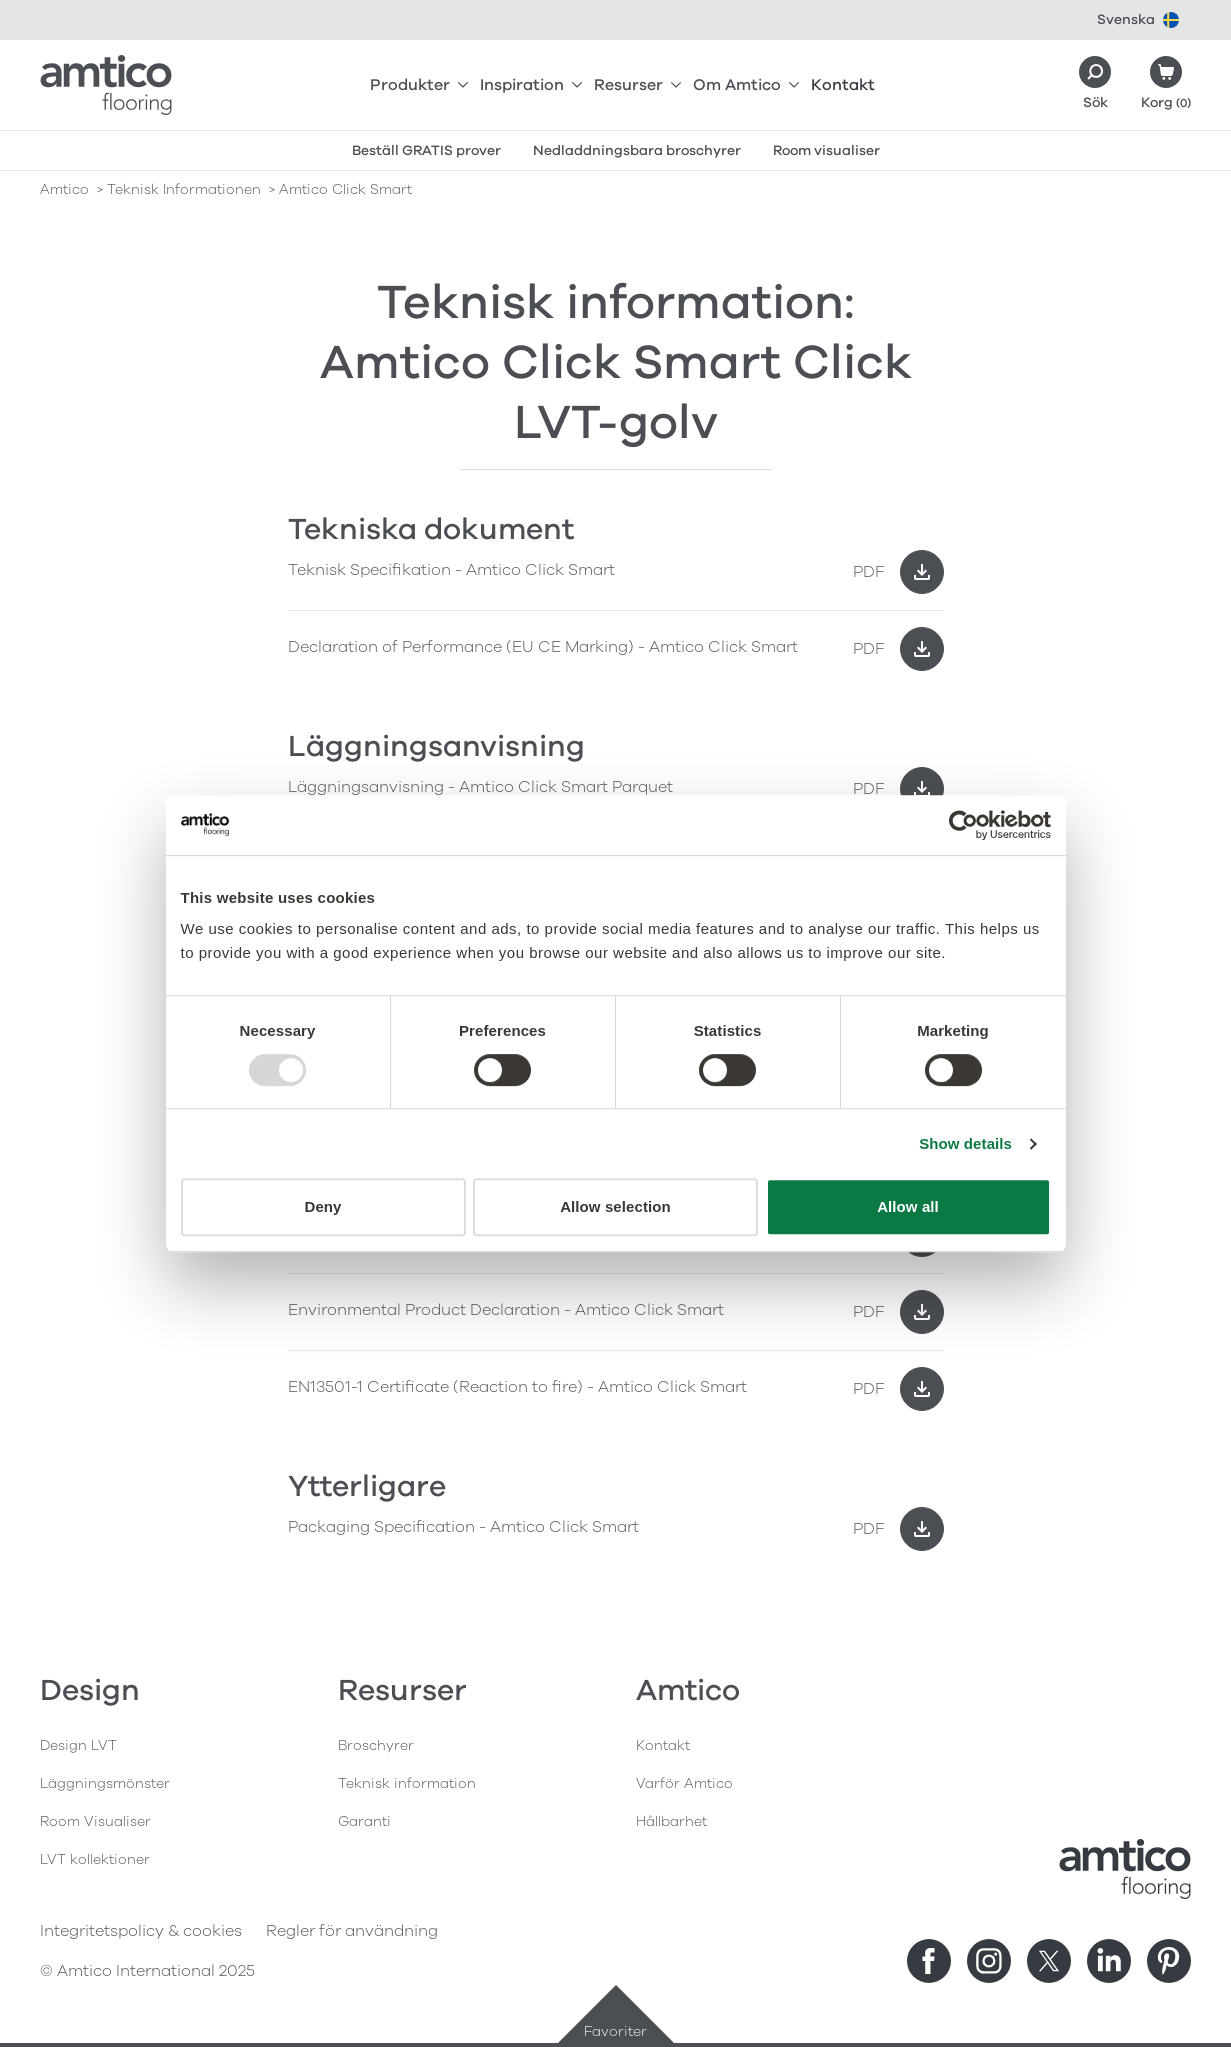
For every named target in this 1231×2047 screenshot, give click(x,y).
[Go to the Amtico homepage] (106, 85)
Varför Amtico (684, 1783)
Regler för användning (352, 1931)
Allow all (908, 1206)
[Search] (1095, 85)
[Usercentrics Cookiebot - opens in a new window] (963, 825)
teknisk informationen (184, 189)
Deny (322, 1206)
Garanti (364, 1821)
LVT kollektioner (95, 1859)
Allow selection (615, 1206)
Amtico (64, 189)
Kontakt (843, 85)
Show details (965, 1143)
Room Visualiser (95, 1821)
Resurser (637, 85)
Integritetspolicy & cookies (141, 1931)
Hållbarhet (671, 1821)
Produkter (419, 85)
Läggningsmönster (105, 1783)
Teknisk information (407, 1783)
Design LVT (78, 1745)
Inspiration (531, 85)
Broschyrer (376, 1745)
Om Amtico (746, 85)
